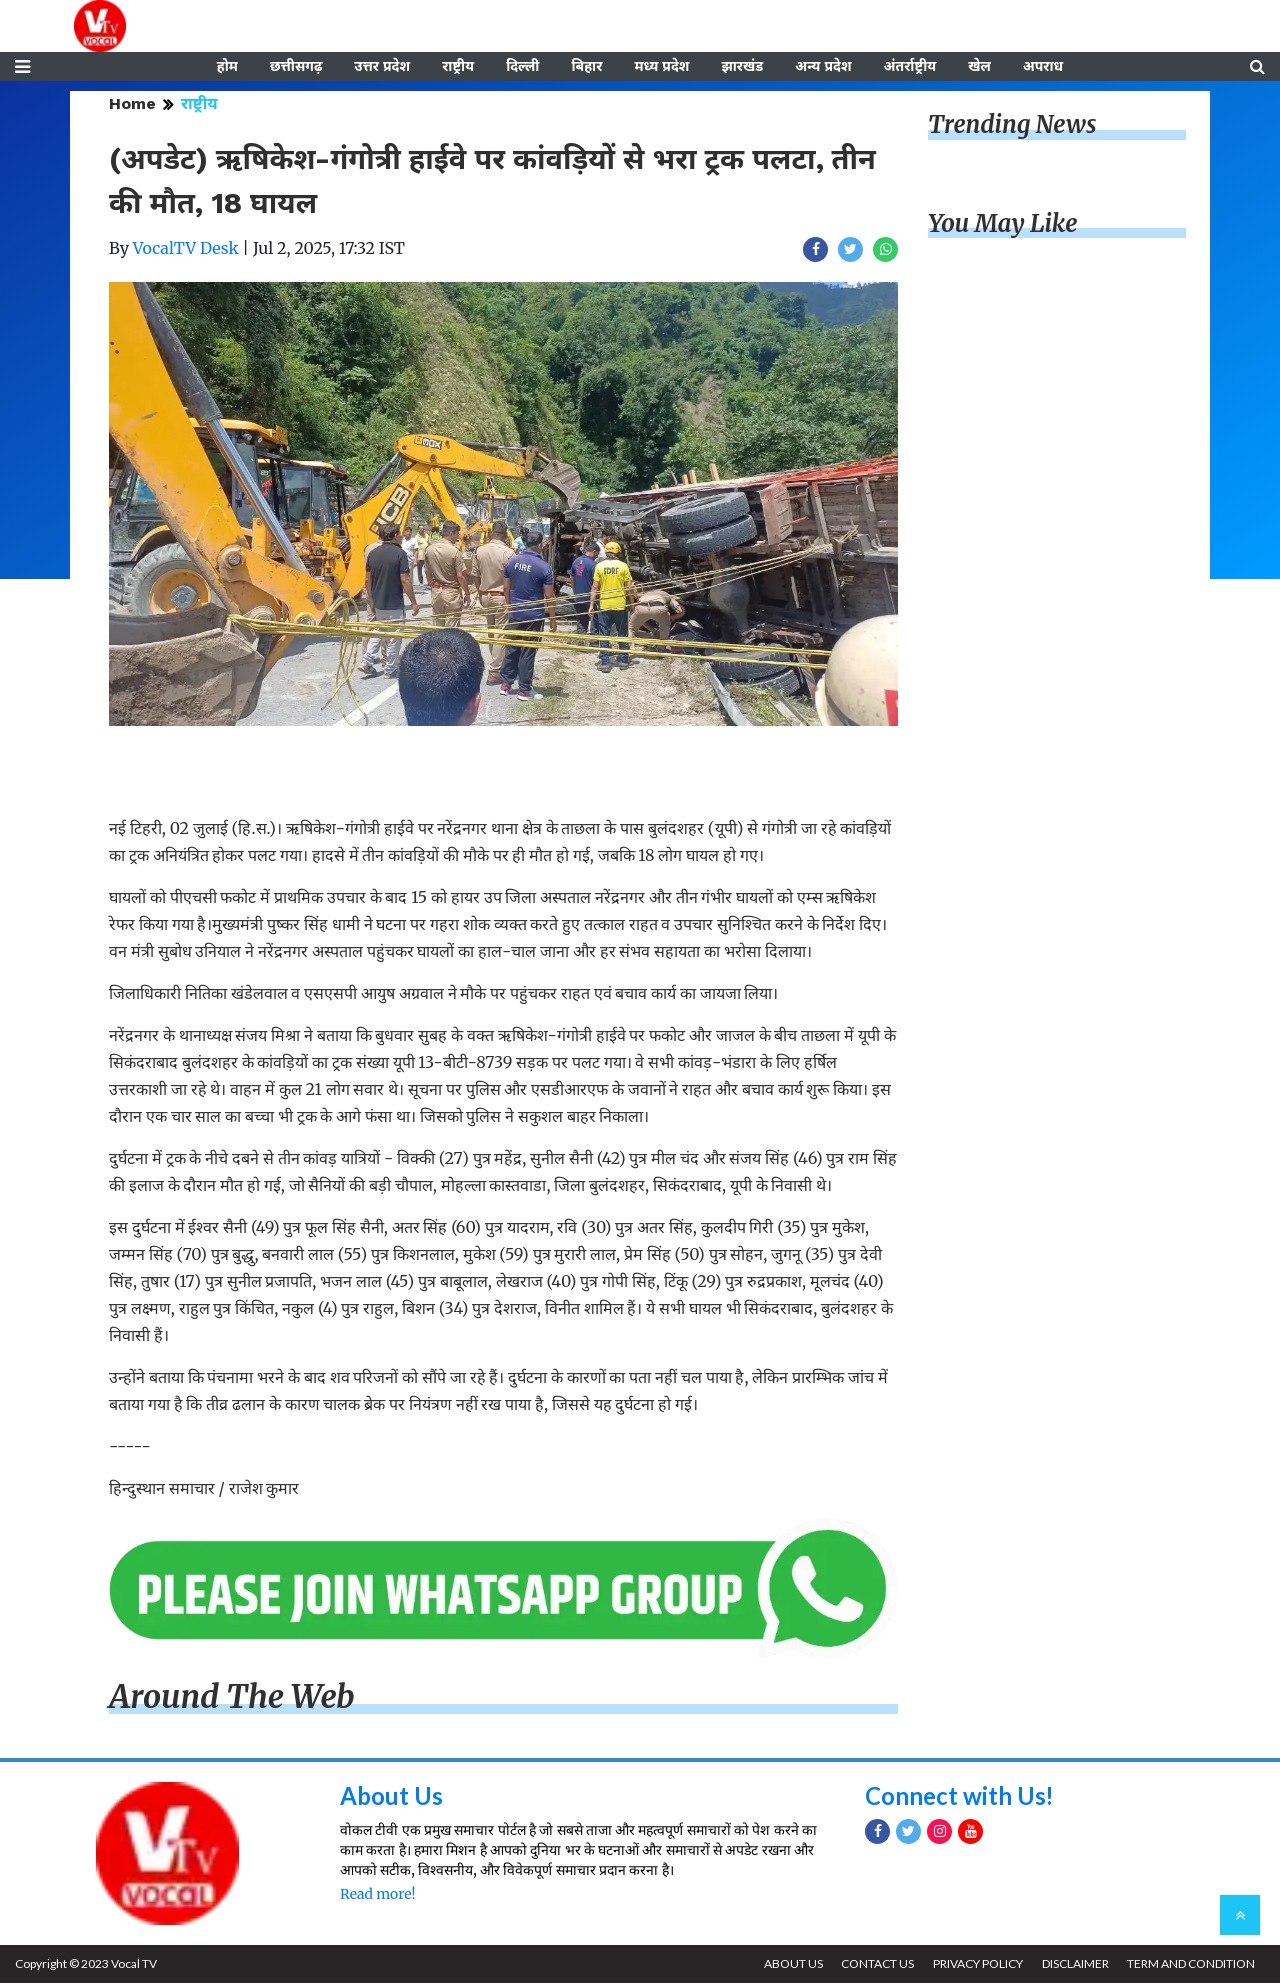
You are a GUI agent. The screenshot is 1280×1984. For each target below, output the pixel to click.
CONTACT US (876, 1964)
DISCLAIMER (1074, 1964)
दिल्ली (522, 67)
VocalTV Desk (186, 249)
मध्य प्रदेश (661, 67)
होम (227, 67)
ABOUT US (791, 1964)
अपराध (1043, 67)
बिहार (586, 67)
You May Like (1003, 224)
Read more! (377, 1895)
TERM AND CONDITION (1191, 1964)
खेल (979, 67)
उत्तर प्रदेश (382, 67)
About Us (391, 1796)
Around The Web (232, 1698)
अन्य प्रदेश (823, 67)
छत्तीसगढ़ (296, 67)
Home (132, 104)
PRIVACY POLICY (977, 1964)
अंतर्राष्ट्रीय (910, 67)
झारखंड (742, 67)
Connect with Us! (960, 1796)
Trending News (1012, 125)
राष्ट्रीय (458, 67)
